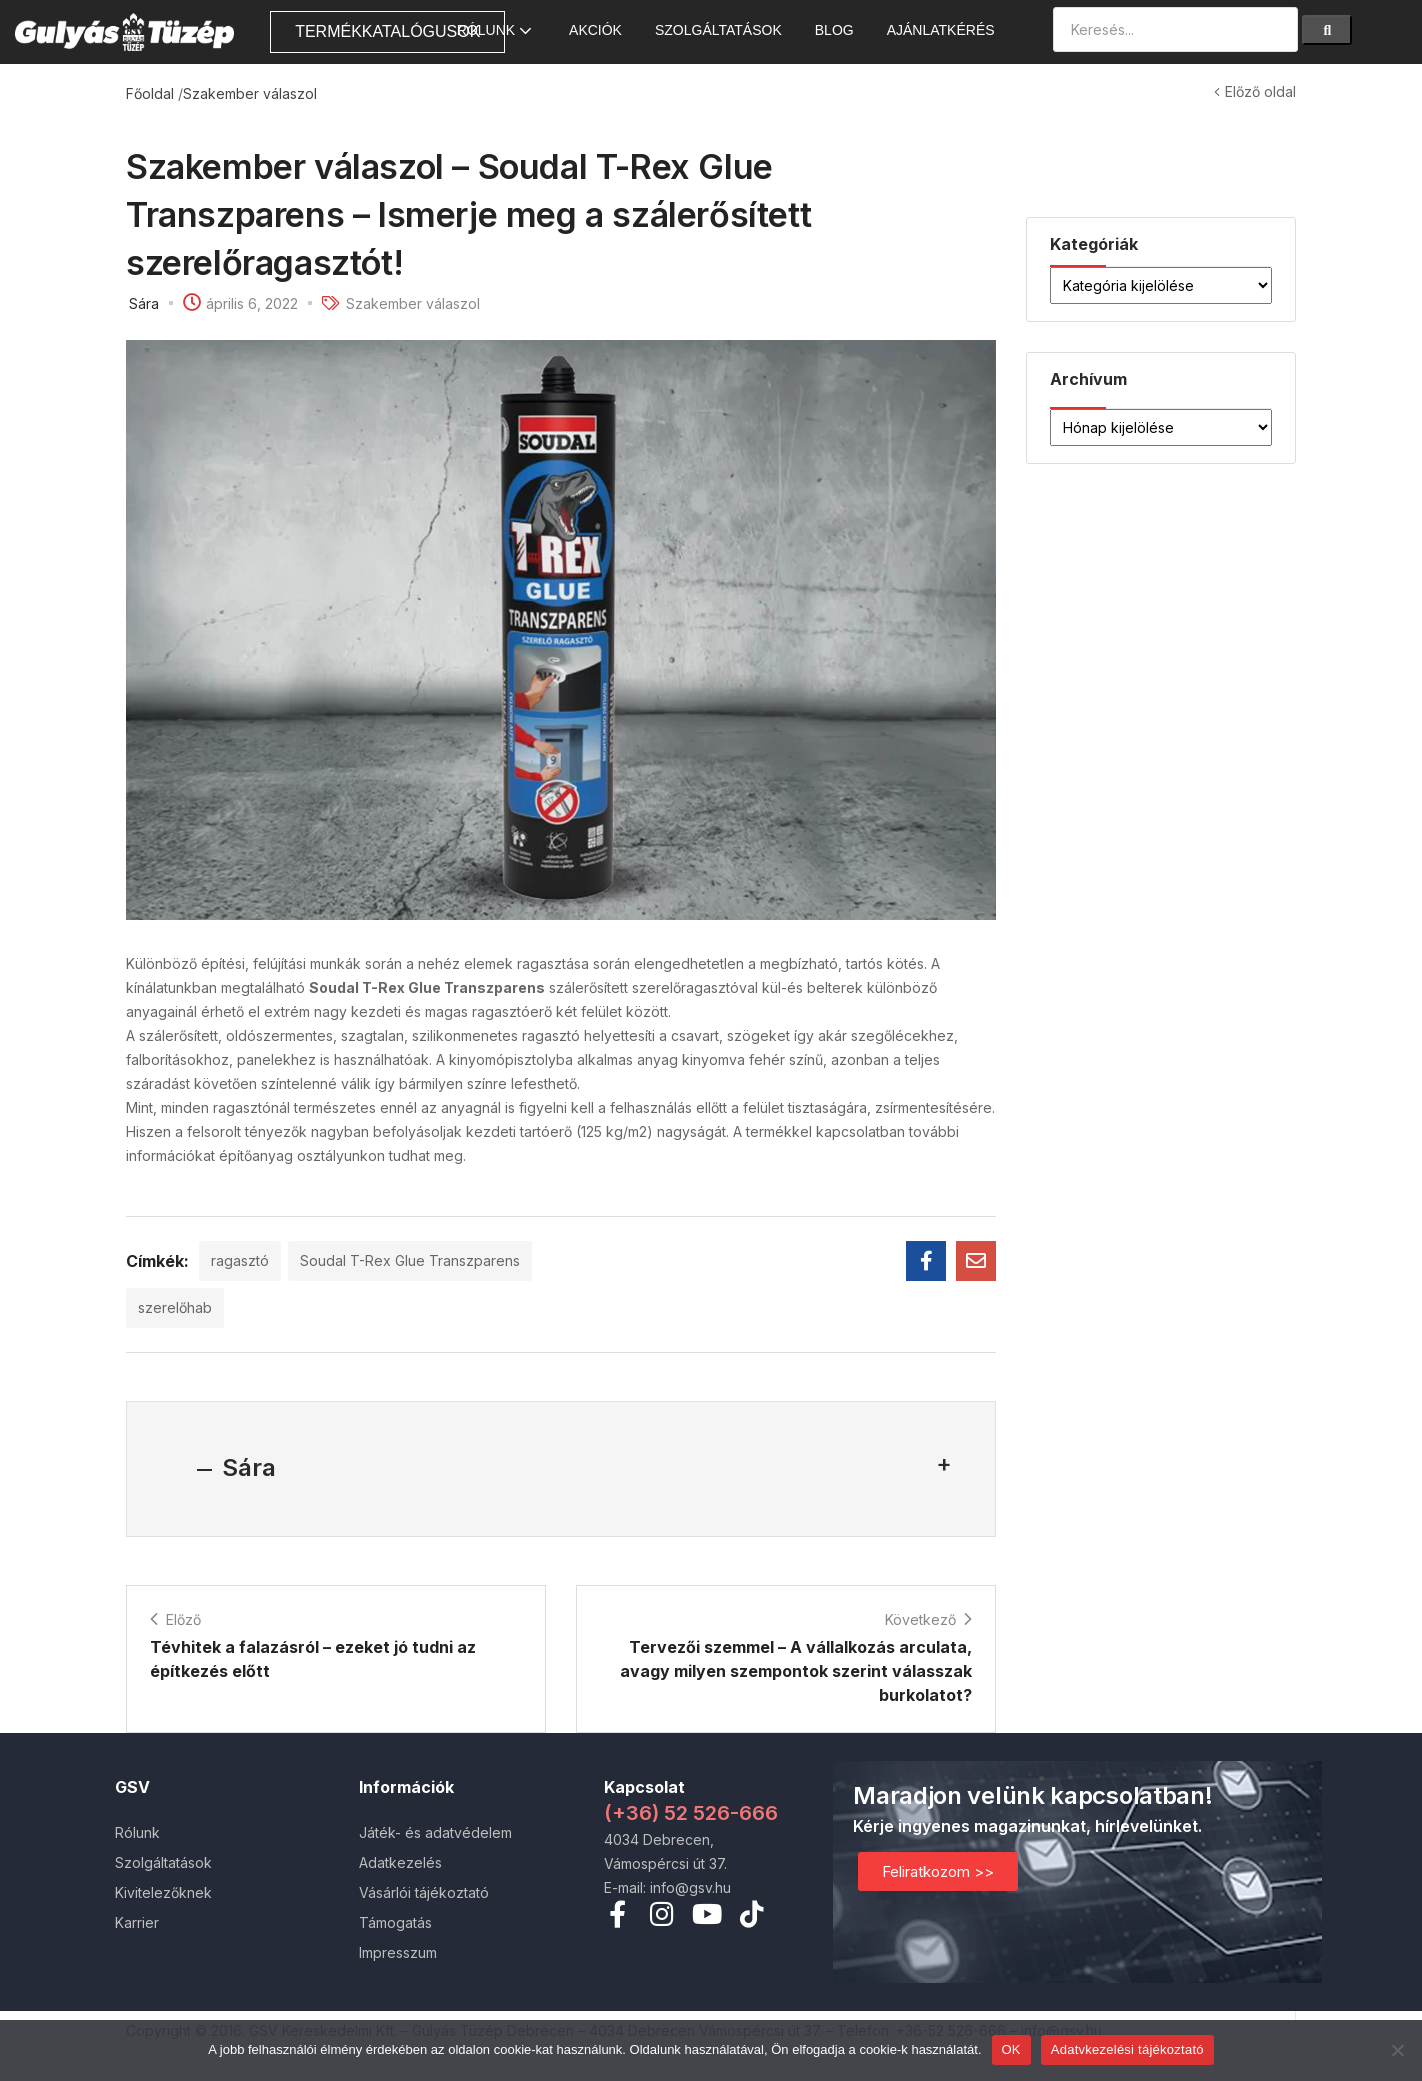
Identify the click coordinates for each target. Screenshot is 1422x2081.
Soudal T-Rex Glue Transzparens (410, 1260)
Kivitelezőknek (163, 1892)
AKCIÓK (595, 30)
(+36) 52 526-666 (691, 1813)
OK (1011, 2049)
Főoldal (150, 93)
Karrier (137, 1922)
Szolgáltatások (718, 30)
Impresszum (398, 1952)
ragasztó (240, 1260)
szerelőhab (175, 1307)
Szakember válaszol (250, 93)
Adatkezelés (400, 1862)
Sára (144, 303)
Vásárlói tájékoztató (424, 1892)
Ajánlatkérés (941, 30)
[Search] (1327, 30)
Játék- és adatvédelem (435, 1832)
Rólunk (496, 30)
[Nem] (1397, 2050)
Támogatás (395, 1922)
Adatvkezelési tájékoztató (1127, 2049)
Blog (834, 30)
